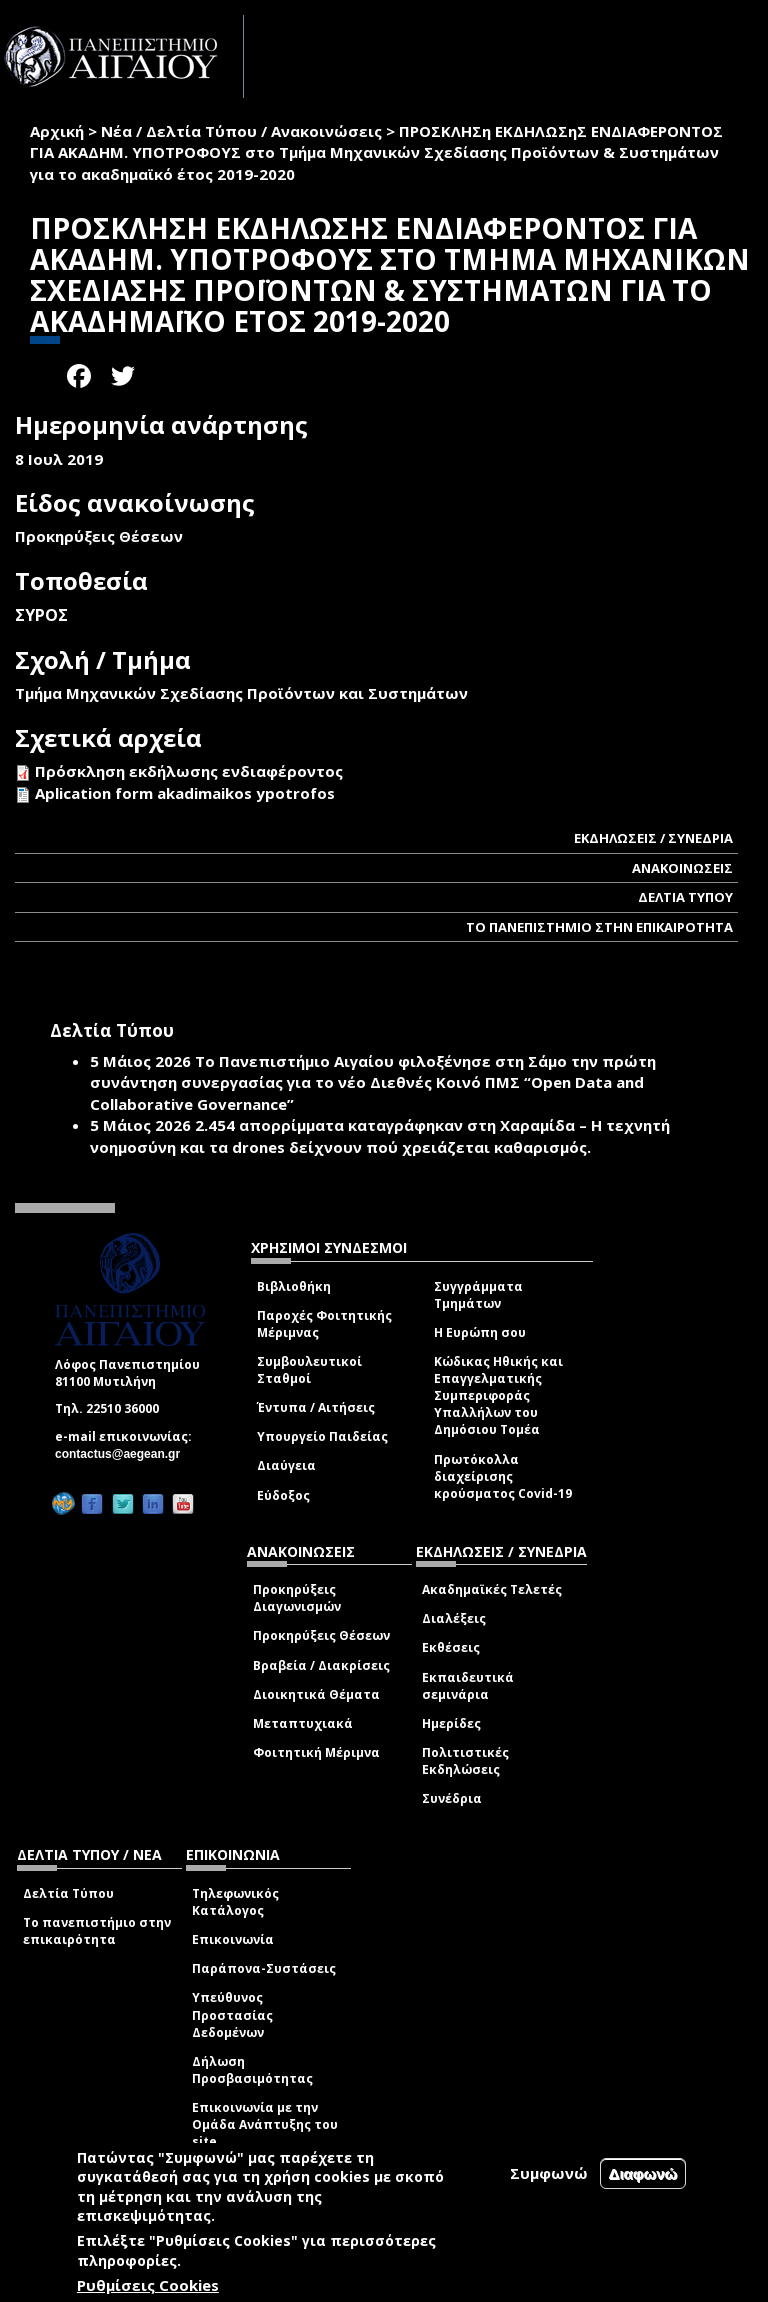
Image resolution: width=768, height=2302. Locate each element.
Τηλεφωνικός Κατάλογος (235, 1902)
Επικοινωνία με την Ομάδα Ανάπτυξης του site (265, 2124)
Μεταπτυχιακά (303, 1723)
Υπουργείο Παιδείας (322, 1436)
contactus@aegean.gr (123, 1454)
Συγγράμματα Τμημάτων (478, 1295)
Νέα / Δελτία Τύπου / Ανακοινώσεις (241, 131)
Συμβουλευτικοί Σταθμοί (309, 1370)
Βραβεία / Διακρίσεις (321, 1665)
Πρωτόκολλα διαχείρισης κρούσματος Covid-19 (503, 1476)
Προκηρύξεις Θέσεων (321, 1635)
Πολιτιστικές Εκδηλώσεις (465, 1761)
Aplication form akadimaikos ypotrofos (185, 793)
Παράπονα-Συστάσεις (264, 1968)
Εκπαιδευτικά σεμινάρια (468, 1686)
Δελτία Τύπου (68, 1893)
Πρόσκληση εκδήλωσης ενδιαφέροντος (189, 771)
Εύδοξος (283, 1495)
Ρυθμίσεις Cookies (148, 2285)
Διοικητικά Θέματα (316, 1694)
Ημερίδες (451, 1723)
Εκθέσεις (451, 1647)
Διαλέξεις (454, 1618)
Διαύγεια (286, 1465)
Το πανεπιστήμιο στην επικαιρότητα (97, 1931)
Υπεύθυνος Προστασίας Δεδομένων (232, 2014)
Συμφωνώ (549, 2173)
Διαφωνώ (643, 2173)
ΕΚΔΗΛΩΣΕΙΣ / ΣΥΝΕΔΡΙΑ (653, 838)
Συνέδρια (452, 1798)
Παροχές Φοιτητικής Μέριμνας (324, 1324)
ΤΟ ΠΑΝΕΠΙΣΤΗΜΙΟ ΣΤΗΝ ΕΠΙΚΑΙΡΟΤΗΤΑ (599, 927)
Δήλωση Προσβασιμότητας (252, 2070)
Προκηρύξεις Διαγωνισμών (297, 1598)
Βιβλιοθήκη (294, 1286)
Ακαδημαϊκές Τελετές (492, 1589)
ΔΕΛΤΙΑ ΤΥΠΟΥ (685, 897)
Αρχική (57, 131)
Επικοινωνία (233, 1939)
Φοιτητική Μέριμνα (316, 1752)
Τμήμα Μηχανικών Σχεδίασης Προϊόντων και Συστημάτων (241, 693)
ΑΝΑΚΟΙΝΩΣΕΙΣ (682, 868)
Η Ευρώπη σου (480, 1332)
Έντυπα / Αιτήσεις (316, 1407)
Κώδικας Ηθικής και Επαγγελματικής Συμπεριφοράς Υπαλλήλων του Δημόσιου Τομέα (498, 1396)
